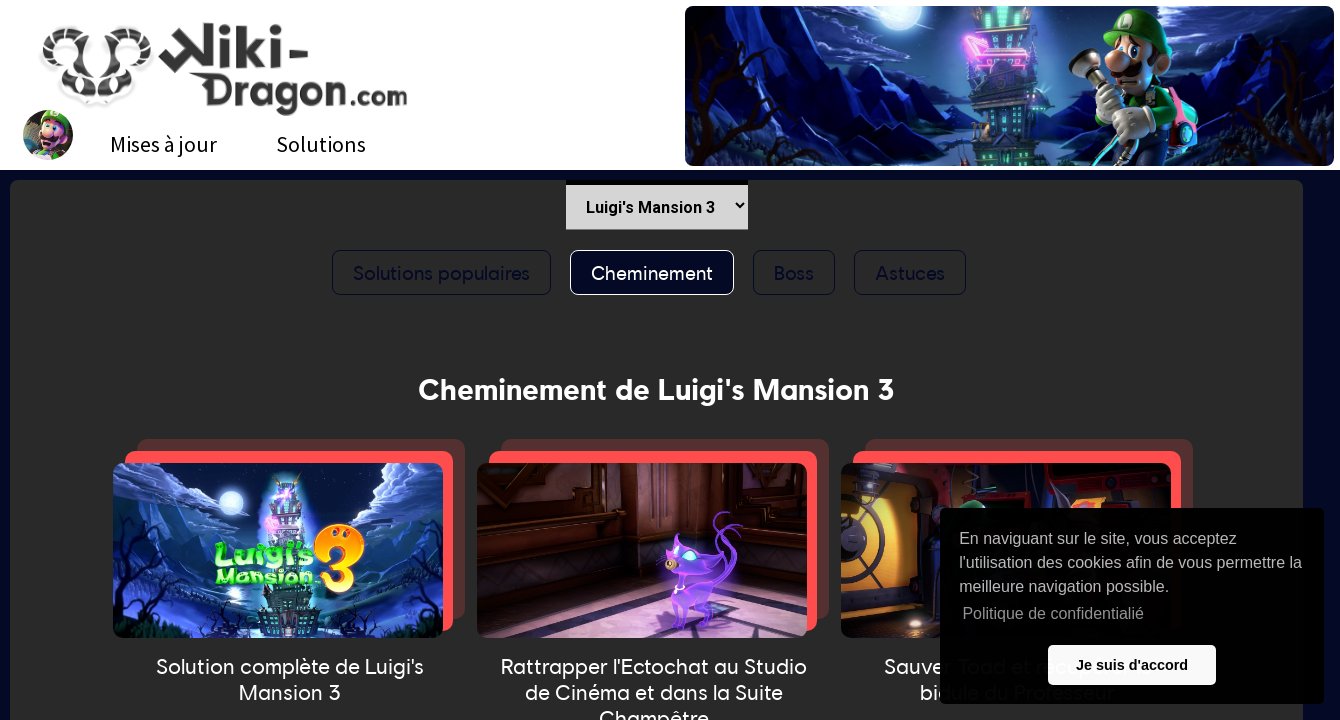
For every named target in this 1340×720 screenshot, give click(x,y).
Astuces (910, 272)
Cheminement (652, 272)
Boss (794, 272)
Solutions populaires (441, 272)
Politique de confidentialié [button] (1052, 613)
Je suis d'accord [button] (1132, 665)
